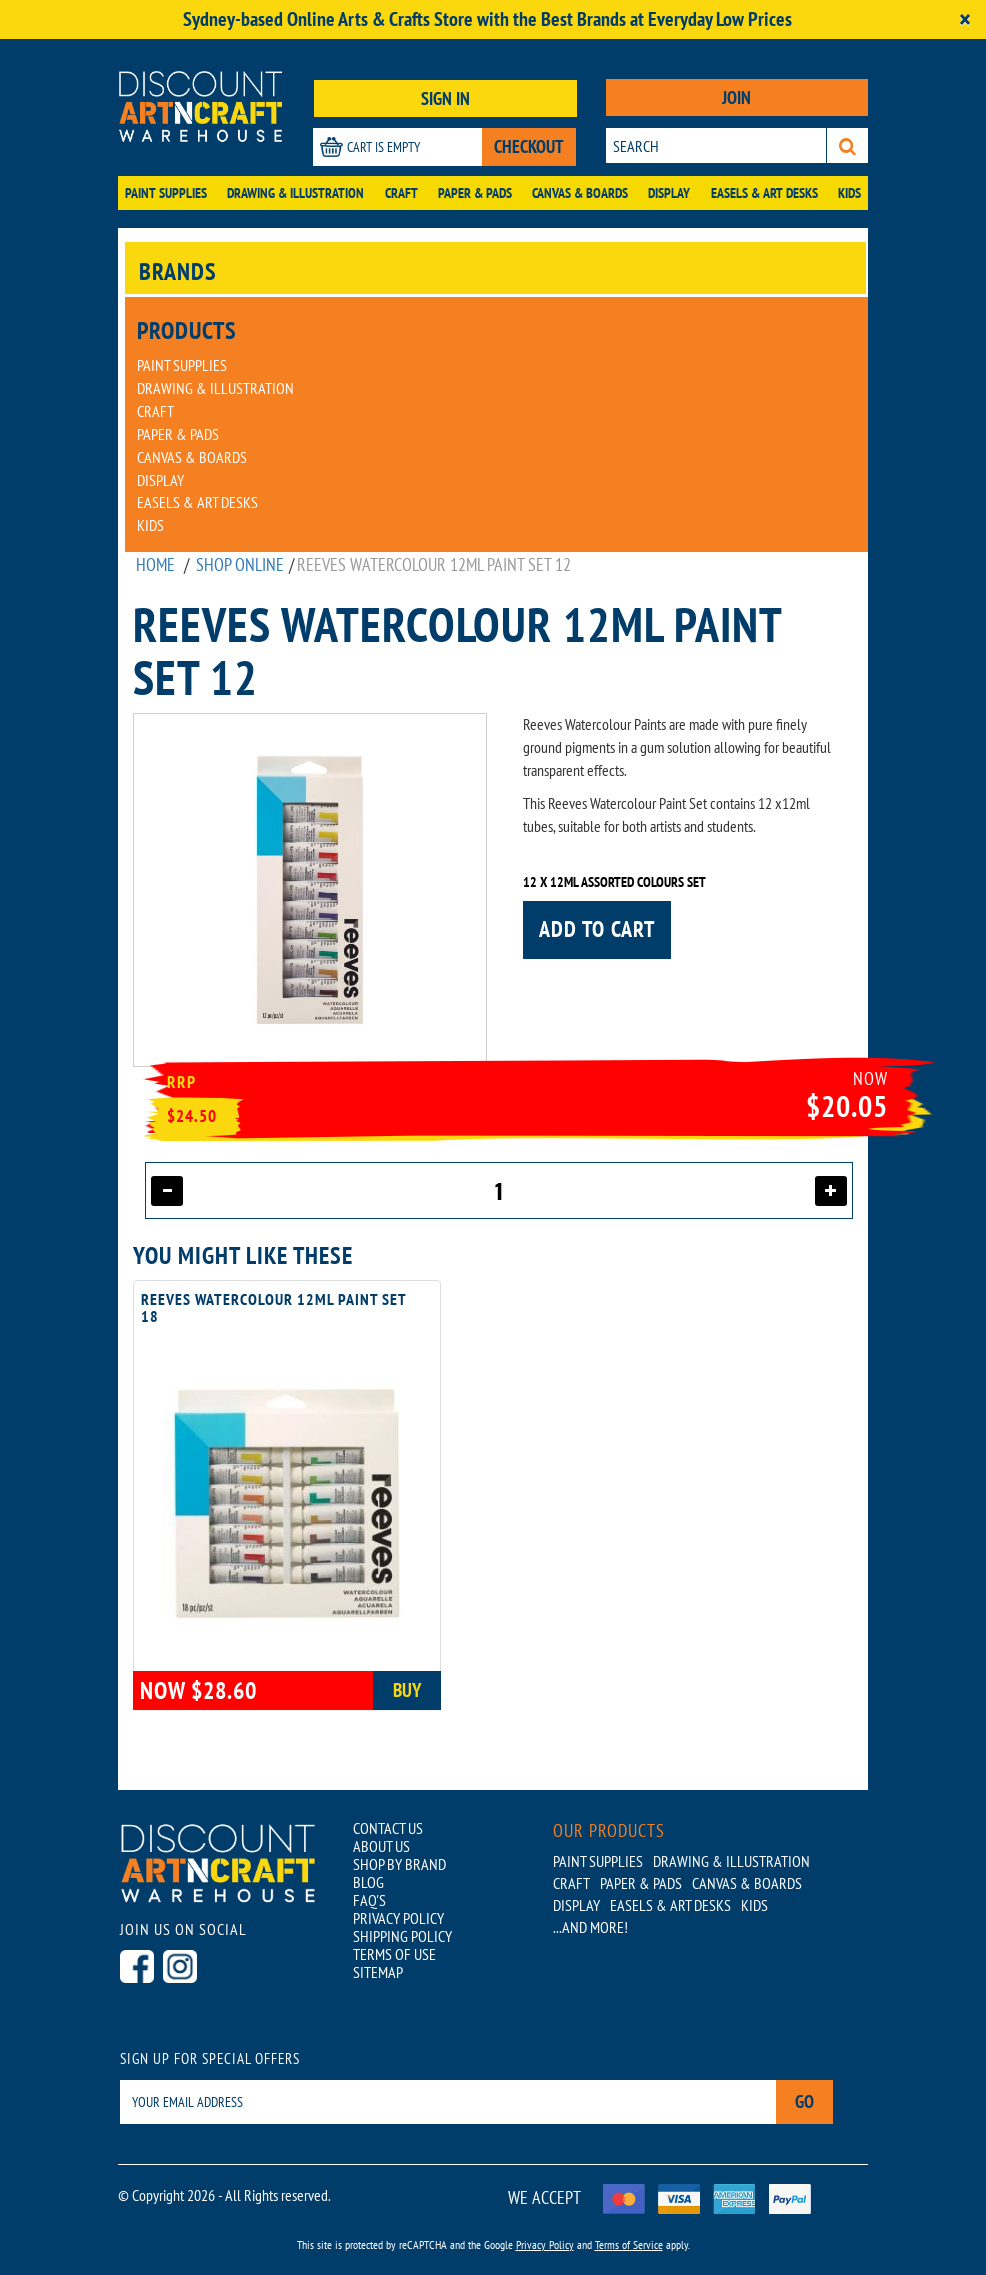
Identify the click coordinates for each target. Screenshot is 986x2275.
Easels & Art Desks (764, 193)
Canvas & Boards (580, 193)
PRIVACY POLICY (398, 1918)
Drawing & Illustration (295, 193)
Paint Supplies (166, 193)
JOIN (736, 97)
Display (669, 193)
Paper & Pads (475, 193)
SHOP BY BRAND (399, 1864)
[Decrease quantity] (167, 1191)
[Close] (965, 19)
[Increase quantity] (831, 1191)
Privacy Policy (545, 2244)
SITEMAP (378, 1972)
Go (804, 2101)
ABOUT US (381, 1846)
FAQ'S (369, 1900)
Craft (401, 193)
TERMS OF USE (394, 1954)
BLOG (368, 1882)
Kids (849, 193)
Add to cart (597, 929)
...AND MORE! (590, 1927)
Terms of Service (629, 2244)
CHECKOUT (529, 146)
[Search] (847, 145)
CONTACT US (388, 1828)
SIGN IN (445, 98)
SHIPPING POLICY (402, 1936)
